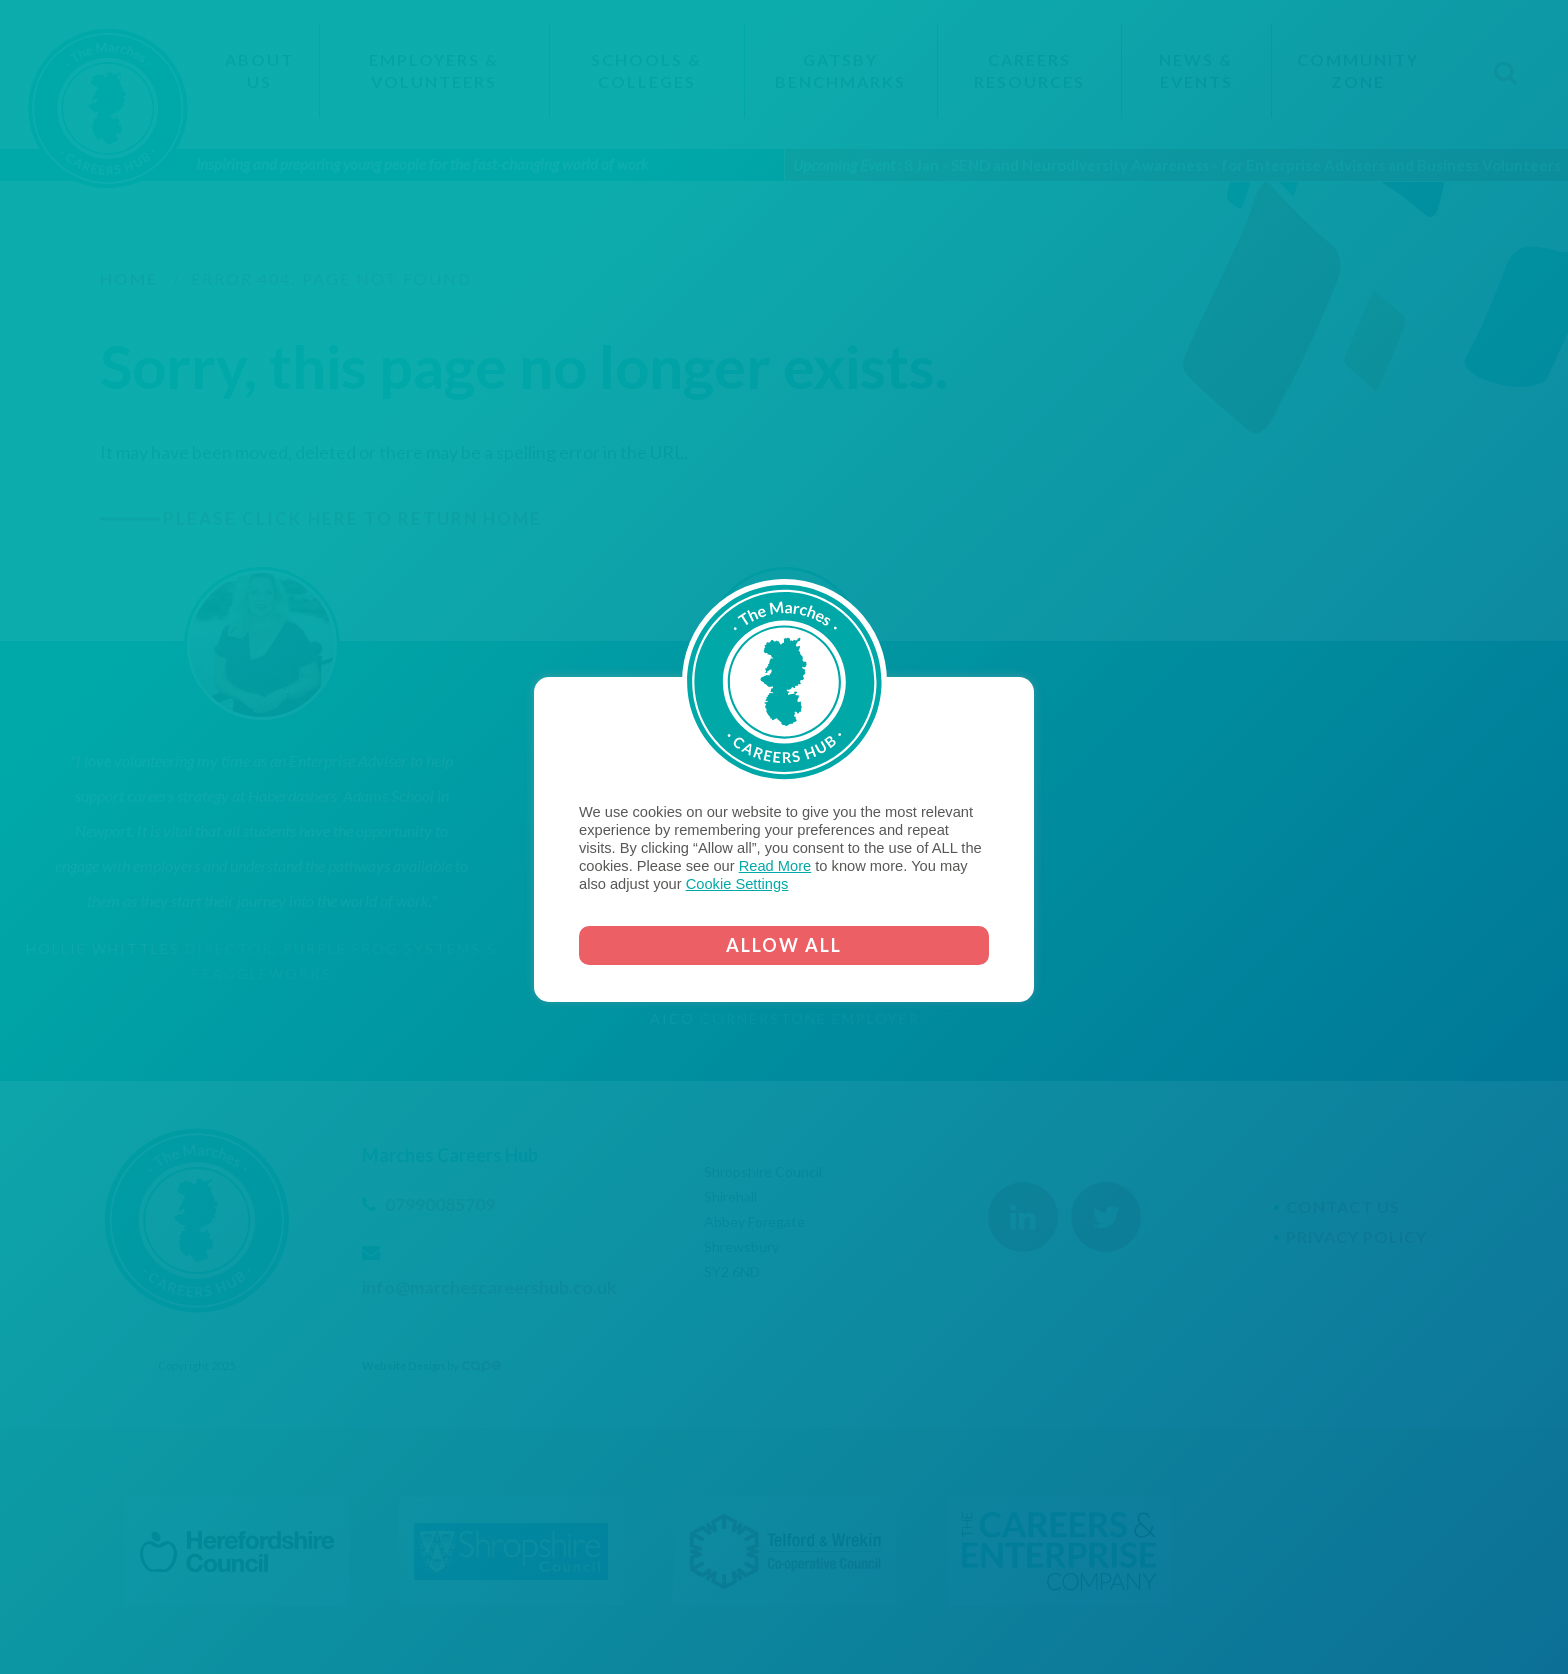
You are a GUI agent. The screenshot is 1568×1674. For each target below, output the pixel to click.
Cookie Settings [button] (737, 884)
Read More (775, 866)
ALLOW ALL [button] (784, 945)
